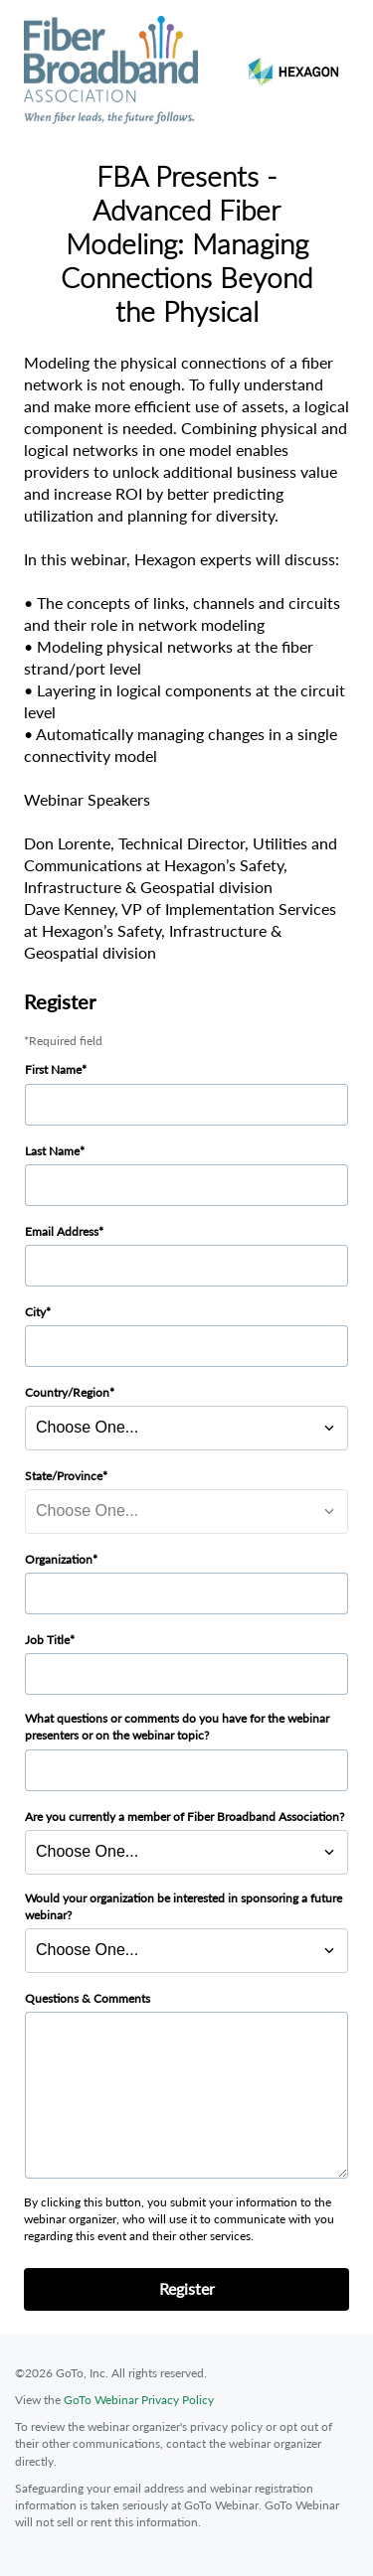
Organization (59, 1559)
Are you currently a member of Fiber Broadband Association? (184, 1816)
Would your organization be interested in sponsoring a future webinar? (183, 1906)
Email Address (61, 1231)
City (35, 1311)
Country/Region (67, 1392)
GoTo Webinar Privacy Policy (139, 2399)
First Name (53, 1069)
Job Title (47, 1639)
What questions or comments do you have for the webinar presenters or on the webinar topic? (177, 1727)
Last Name (52, 1150)
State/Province (63, 1475)
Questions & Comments (87, 1998)
